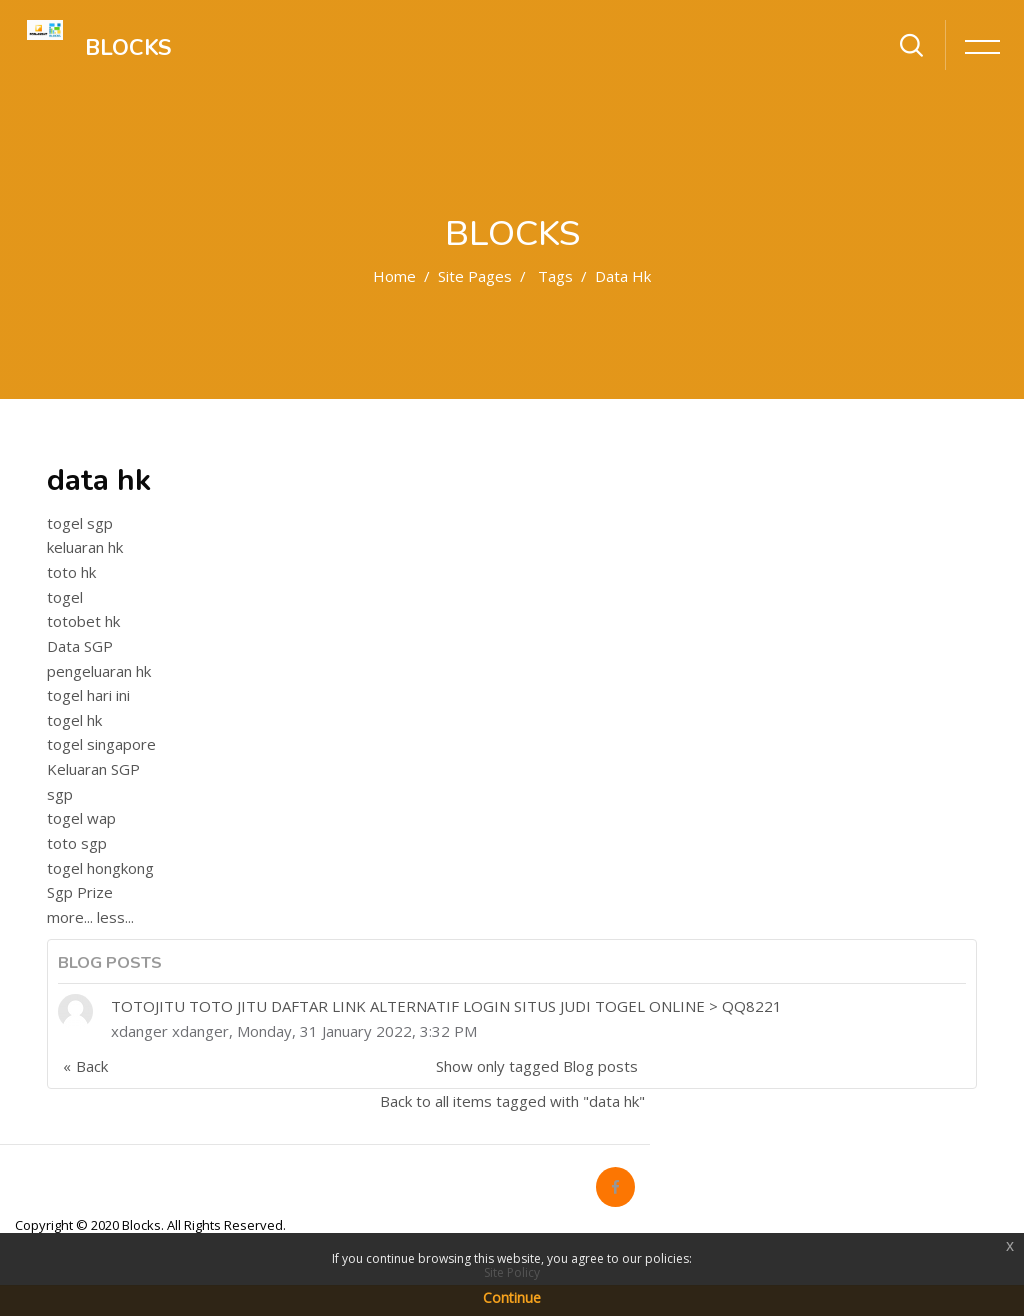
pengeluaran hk (99, 671)
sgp (60, 794)
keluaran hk (85, 547)
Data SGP (80, 646)
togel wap (81, 818)
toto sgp (77, 843)
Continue (512, 1297)
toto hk (71, 572)
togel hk (74, 720)
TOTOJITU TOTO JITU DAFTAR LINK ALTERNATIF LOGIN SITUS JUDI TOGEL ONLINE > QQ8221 (446, 1006)
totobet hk (83, 621)
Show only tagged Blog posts (537, 1066)
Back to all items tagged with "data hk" (512, 1101)
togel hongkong (100, 868)
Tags (555, 276)
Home (394, 276)
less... (115, 917)
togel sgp (80, 523)
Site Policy (512, 1272)
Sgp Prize (80, 892)
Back (92, 1066)
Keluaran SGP (93, 769)
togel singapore (101, 744)
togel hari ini (88, 695)
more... (70, 917)
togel (65, 597)
